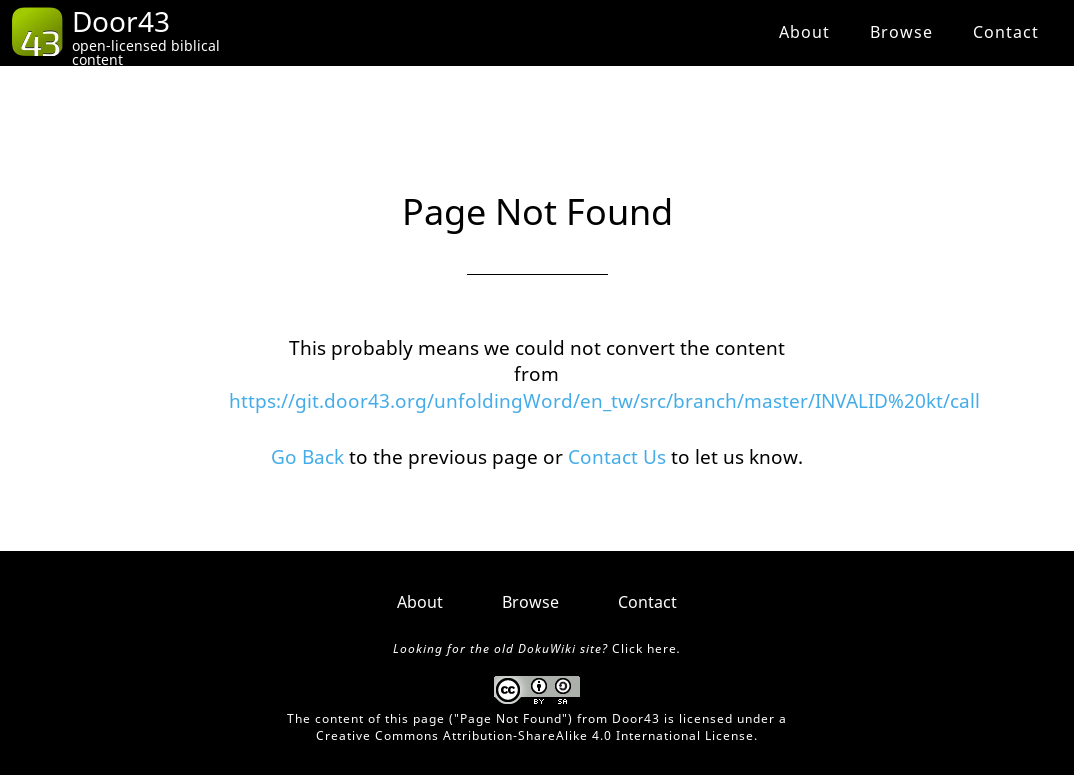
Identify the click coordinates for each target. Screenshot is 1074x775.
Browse (901, 32)
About (804, 32)
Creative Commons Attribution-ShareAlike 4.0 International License (535, 735)
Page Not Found (511, 718)
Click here (644, 648)
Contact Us (617, 457)
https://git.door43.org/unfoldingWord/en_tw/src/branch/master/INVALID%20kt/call (604, 401)
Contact (1006, 32)
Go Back (307, 457)
